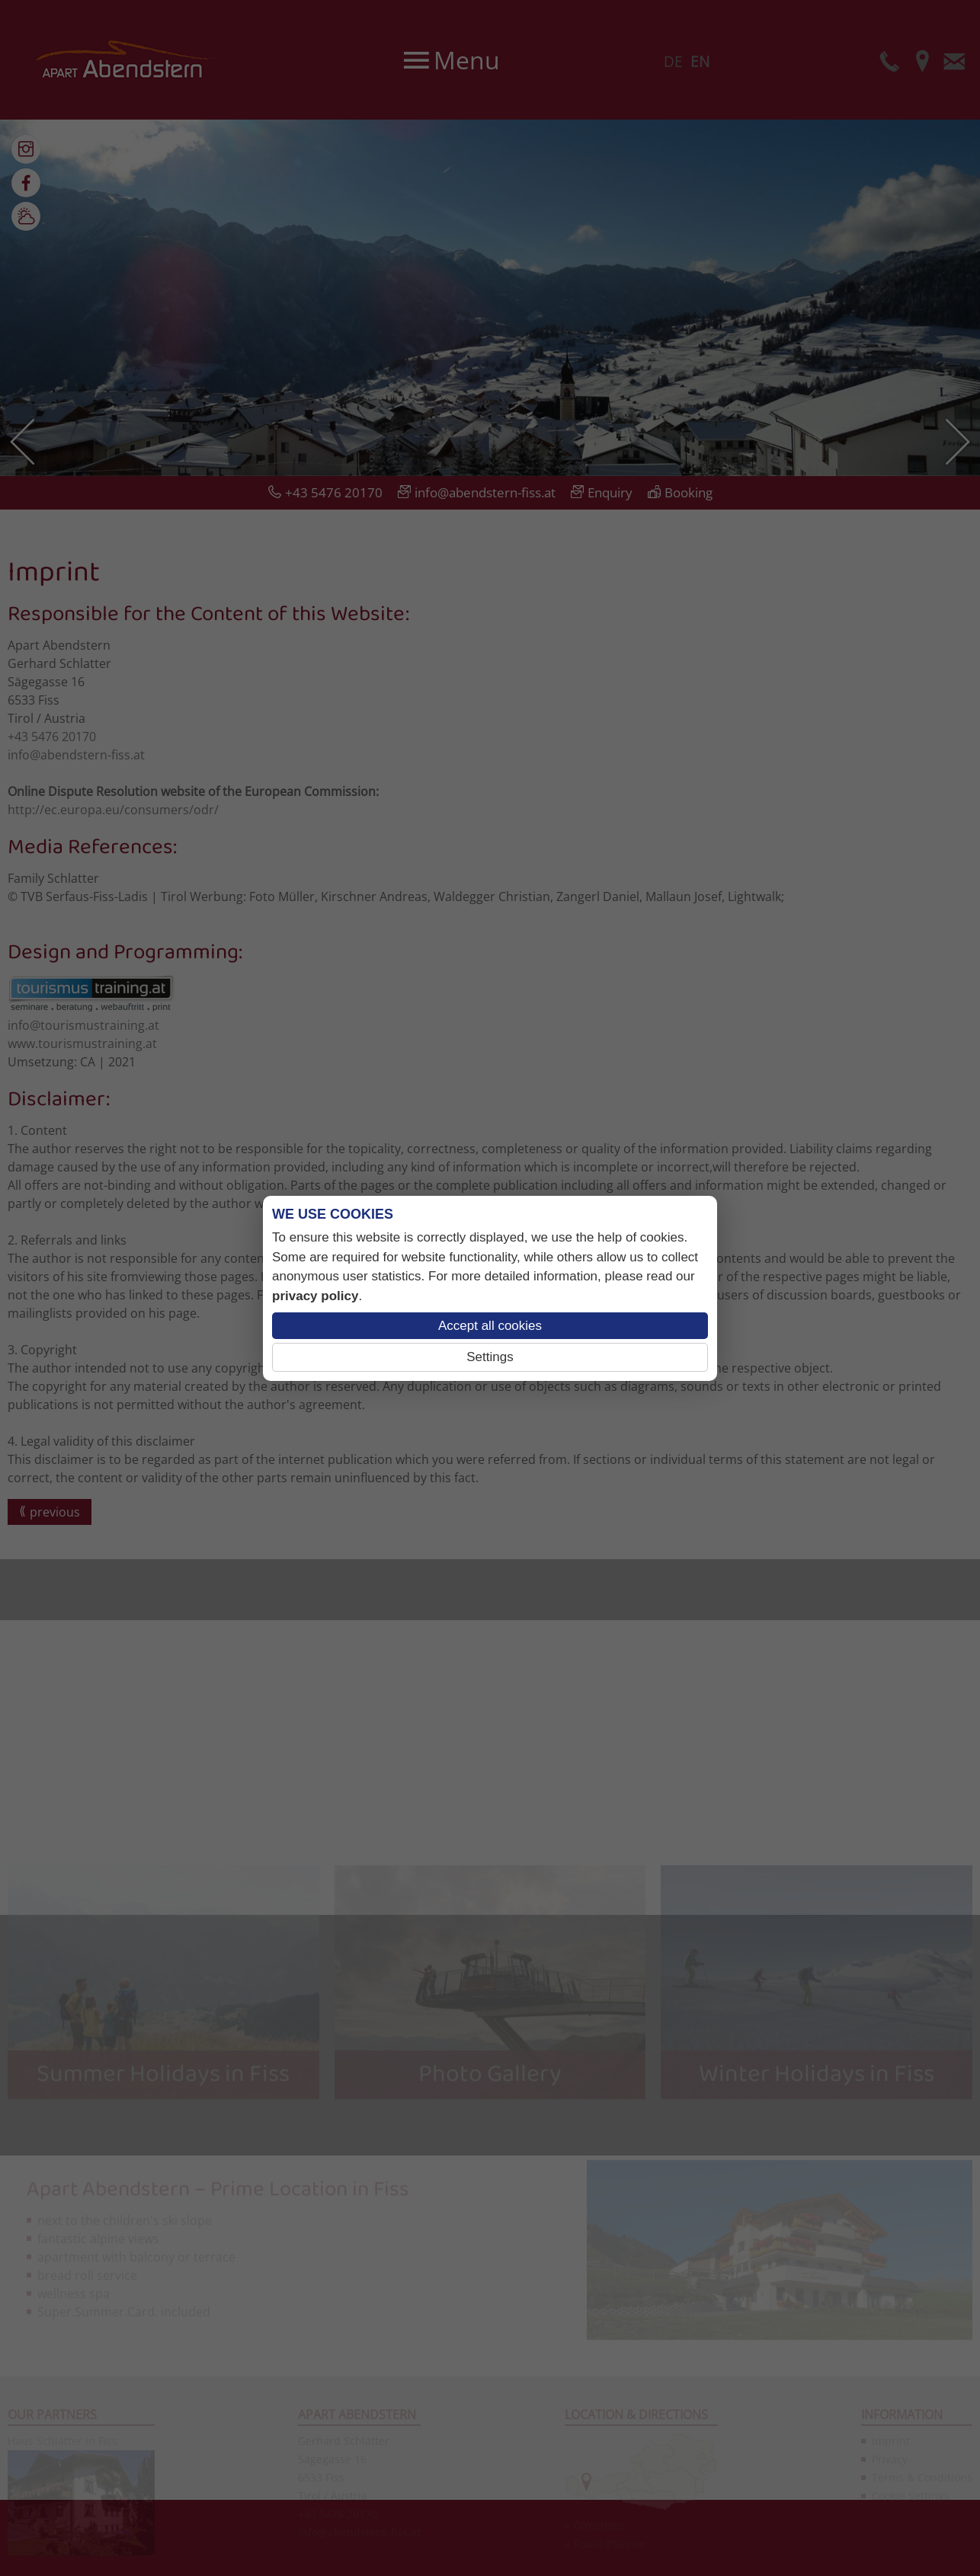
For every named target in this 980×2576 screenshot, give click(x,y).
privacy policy (315, 1296)
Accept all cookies (490, 1325)
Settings (489, 1357)
